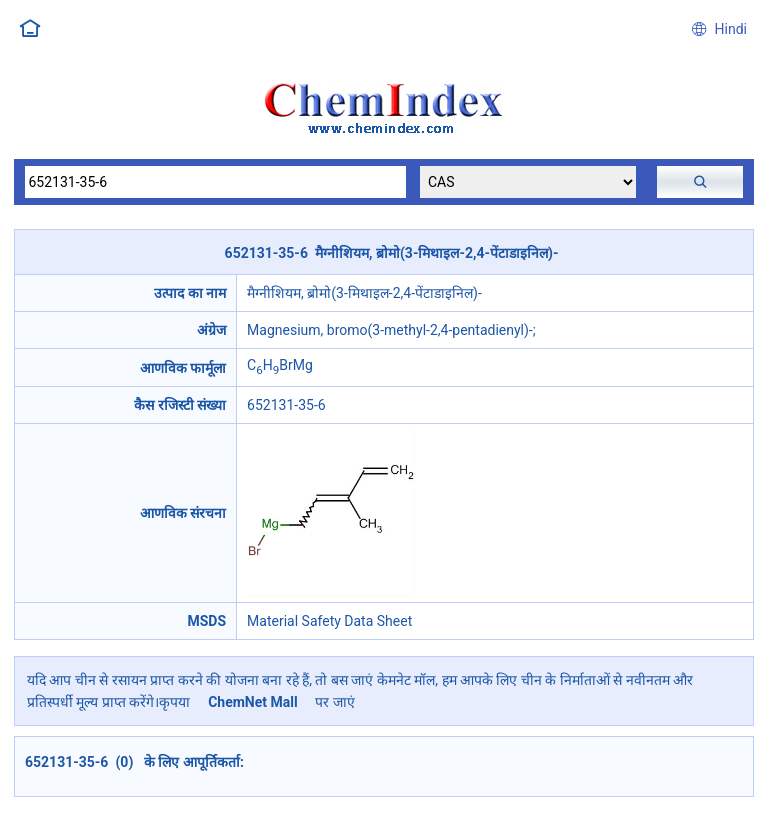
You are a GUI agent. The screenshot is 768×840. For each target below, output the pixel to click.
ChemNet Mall (253, 702)
